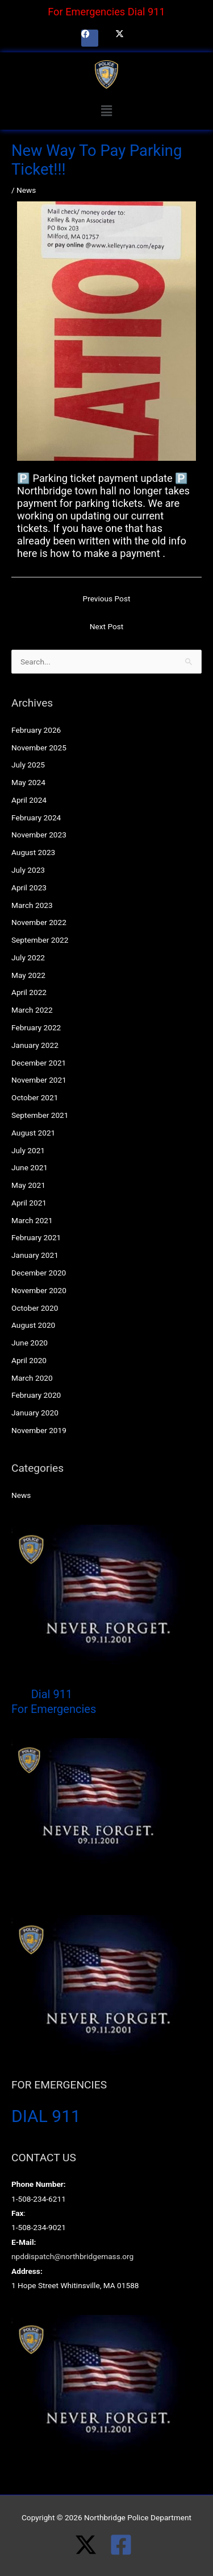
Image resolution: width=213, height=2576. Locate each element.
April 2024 (29, 799)
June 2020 (29, 1342)
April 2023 (29, 887)
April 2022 (29, 992)
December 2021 (38, 1062)
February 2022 (36, 1027)
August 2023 (33, 852)
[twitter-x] (92, 2544)
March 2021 (32, 1220)
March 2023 (32, 905)
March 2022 (32, 1009)
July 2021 (28, 1150)
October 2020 (34, 1307)
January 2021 (35, 1255)
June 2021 (29, 1167)
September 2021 (39, 1115)
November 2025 (38, 747)
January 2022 (35, 1045)
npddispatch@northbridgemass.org (72, 2256)
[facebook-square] (124, 2544)
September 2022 (39, 939)
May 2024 (28, 782)
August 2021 (33, 1132)
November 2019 (38, 1430)
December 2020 (38, 1272)
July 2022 (28, 957)
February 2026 (36, 729)
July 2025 (28, 764)
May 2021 (28, 1185)
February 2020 (36, 1395)
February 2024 (36, 817)
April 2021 (29, 1202)
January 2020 (35, 1412)
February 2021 (36, 1237)
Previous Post (107, 598)
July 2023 (28, 869)
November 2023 (38, 834)
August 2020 (33, 1325)
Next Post (107, 626)
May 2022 (28, 975)
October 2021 (34, 1097)
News (26, 190)
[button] (106, 111)
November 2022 (38, 922)
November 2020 (38, 1290)
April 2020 (29, 1360)
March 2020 (32, 1377)
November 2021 (38, 1079)
